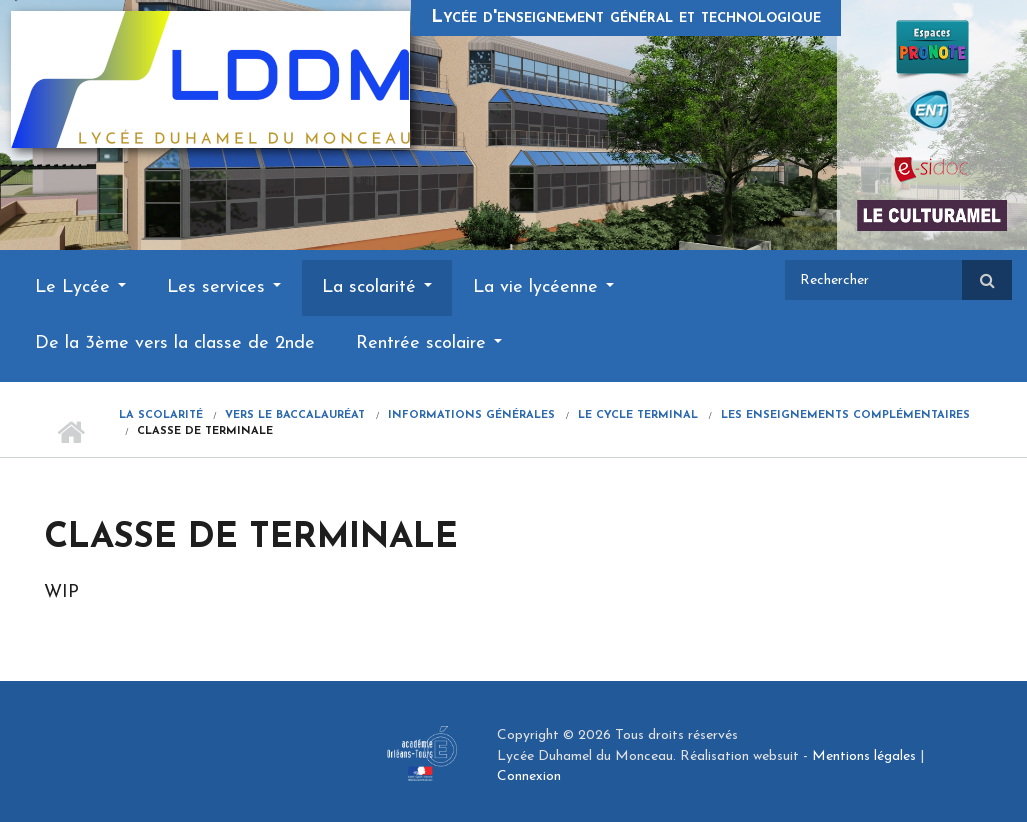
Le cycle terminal (638, 415)
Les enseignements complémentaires (845, 415)
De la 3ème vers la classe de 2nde (175, 343)
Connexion (529, 776)
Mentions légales (864, 756)
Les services (224, 287)
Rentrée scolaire (429, 343)
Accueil (71, 432)
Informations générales (471, 415)
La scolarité (377, 287)
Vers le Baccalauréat (295, 415)
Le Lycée (80, 287)
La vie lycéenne (543, 287)
